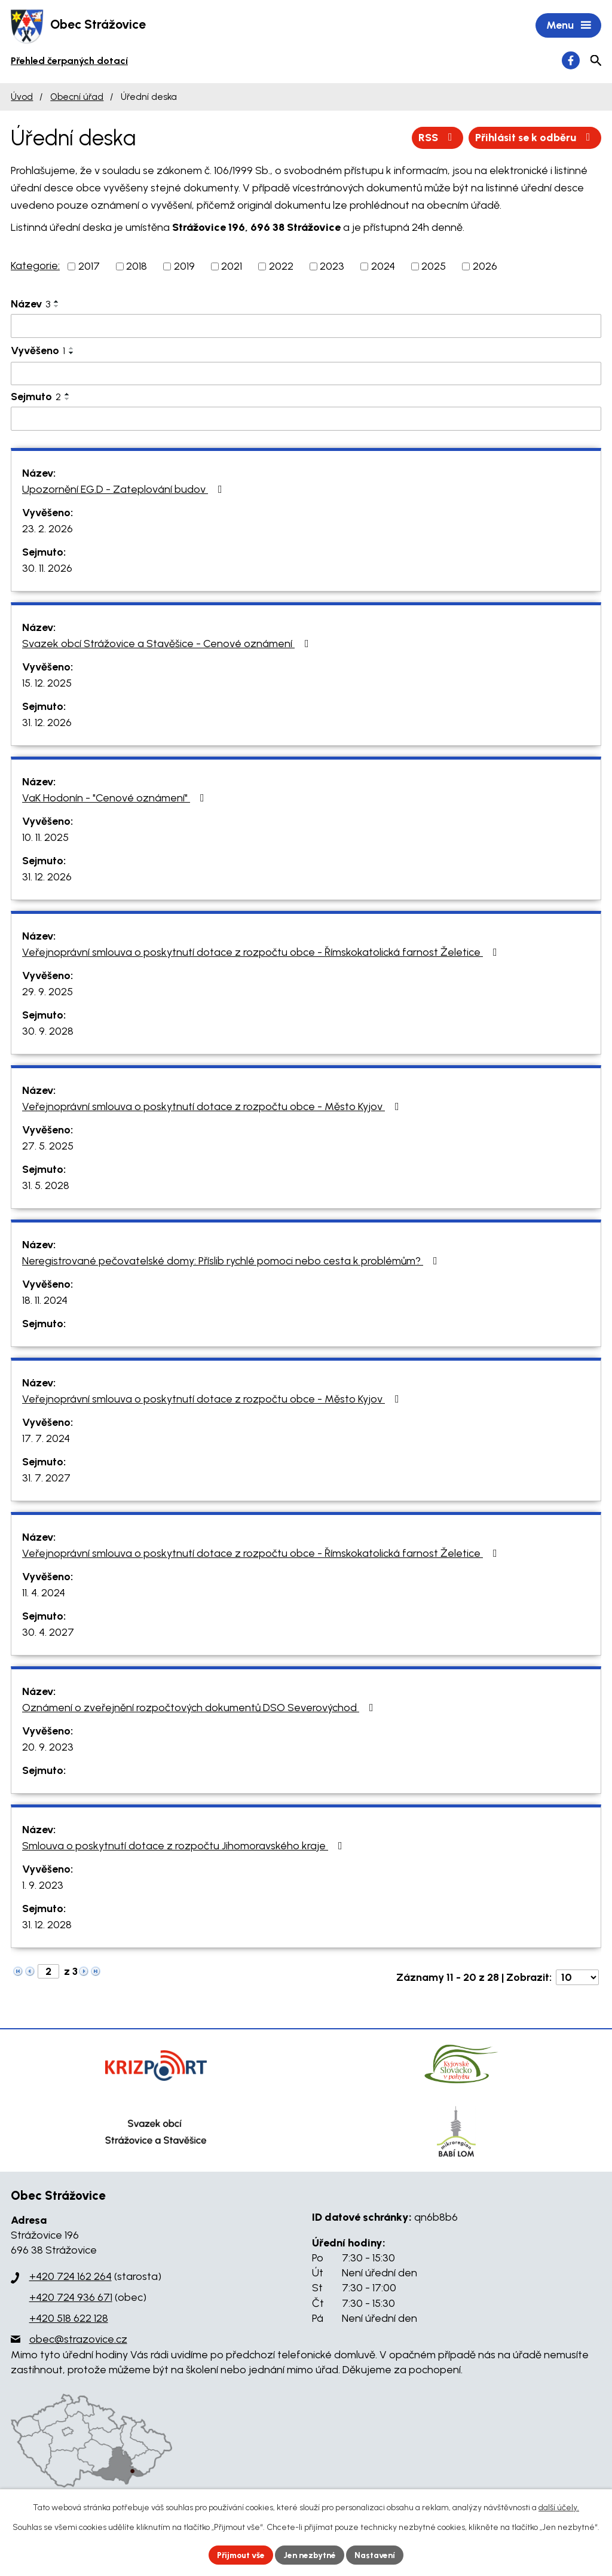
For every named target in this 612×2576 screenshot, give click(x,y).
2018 (136, 267)
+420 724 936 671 (70, 2297)
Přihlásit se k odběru (534, 138)
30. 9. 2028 (48, 1031)
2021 (231, 267)
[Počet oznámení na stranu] (577, 1978)
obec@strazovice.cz (78, 2340)
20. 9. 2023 (48, 1747)
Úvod (22, 97)
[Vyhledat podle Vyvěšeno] (306, 374)
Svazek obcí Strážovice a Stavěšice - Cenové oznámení (168, 644)
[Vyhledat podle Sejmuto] (306, 420)
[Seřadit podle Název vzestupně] (56, 302)
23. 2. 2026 (47, 529)
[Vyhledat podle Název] (306, 327)
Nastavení (377, 2555)
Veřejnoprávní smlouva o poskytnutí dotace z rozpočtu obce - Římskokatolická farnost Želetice (262, 952)
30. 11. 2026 (47, 568)
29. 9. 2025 (47, 992)
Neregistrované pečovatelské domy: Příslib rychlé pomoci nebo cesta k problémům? (232, 1261)
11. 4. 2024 (43, 1593)
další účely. (558, 2507)
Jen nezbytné (311, 2555)
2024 (383, 267)
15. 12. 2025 (47, 683)
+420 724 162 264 (70, 2277)
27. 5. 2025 (48, 1146)
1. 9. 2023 (42, 1885)
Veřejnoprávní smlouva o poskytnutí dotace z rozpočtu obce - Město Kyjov (213, 1107)
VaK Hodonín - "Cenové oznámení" (115, 798)
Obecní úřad (76, 97)
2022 (281, 267)
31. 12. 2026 (47, 723)
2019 (184, 267)
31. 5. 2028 (45, 1186)
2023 (332, 267)
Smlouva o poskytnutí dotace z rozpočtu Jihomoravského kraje (184, 1846)
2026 (485, 267)
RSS (436, 138)
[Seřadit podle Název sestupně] (56, 307)
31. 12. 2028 (47, 1925)
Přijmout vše (240, 2555)
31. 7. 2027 (46, 1478)
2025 (433, 267)
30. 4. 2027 (48, 1632)
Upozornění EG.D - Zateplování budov (124, 489)
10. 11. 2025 (45, 838)
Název (30, 305)
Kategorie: (35, 266)
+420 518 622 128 (68, 2318)
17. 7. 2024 (46, 1439)
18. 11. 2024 (45, 1300)
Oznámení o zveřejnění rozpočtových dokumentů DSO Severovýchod (200, 1708)
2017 (89, 267)
